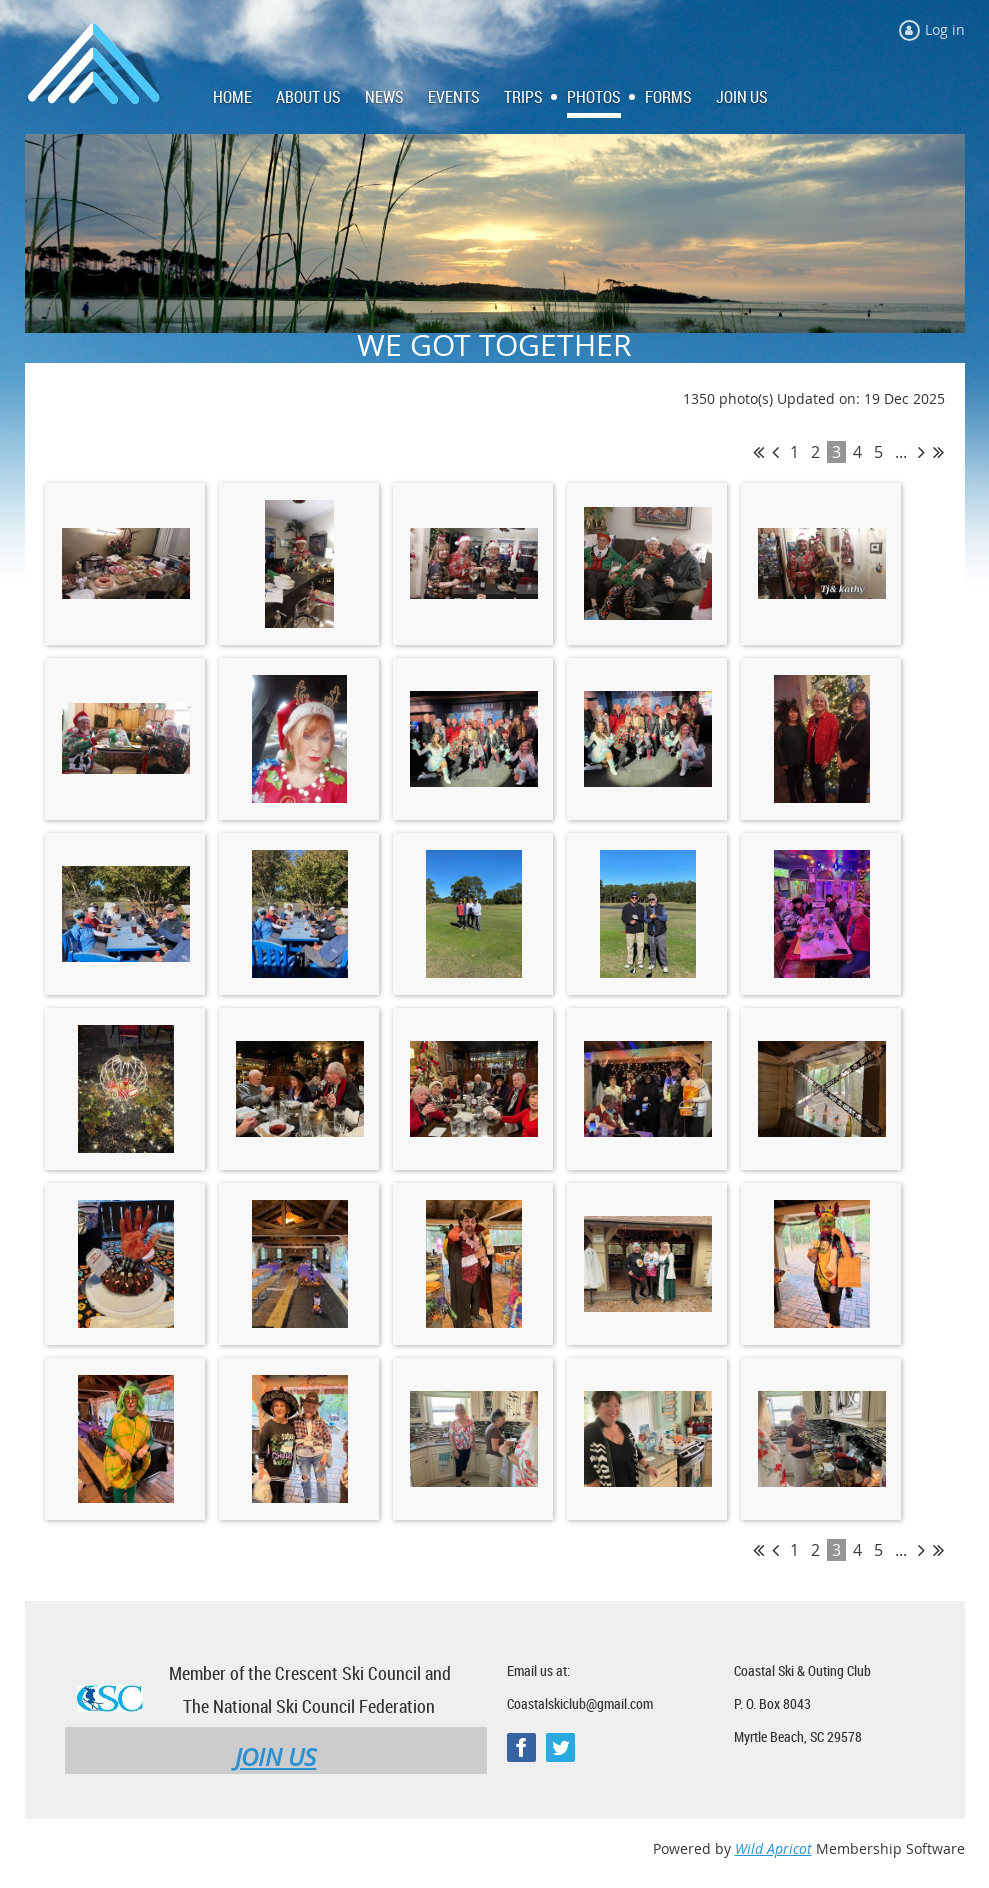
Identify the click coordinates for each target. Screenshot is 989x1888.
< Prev (775, 452)
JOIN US (275, 1757)
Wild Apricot (773, 1848)
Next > (921, 452)
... (901, 452)
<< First (758, 452)
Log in (945, 29)
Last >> (938, 452)
